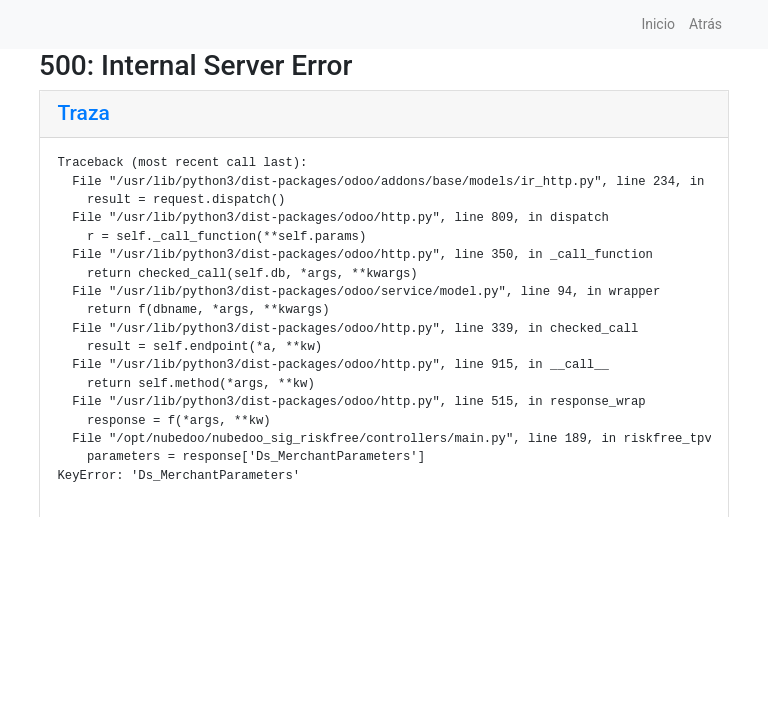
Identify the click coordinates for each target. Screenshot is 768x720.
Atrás (705, 24)
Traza (84, 113)
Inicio (658, 24)
